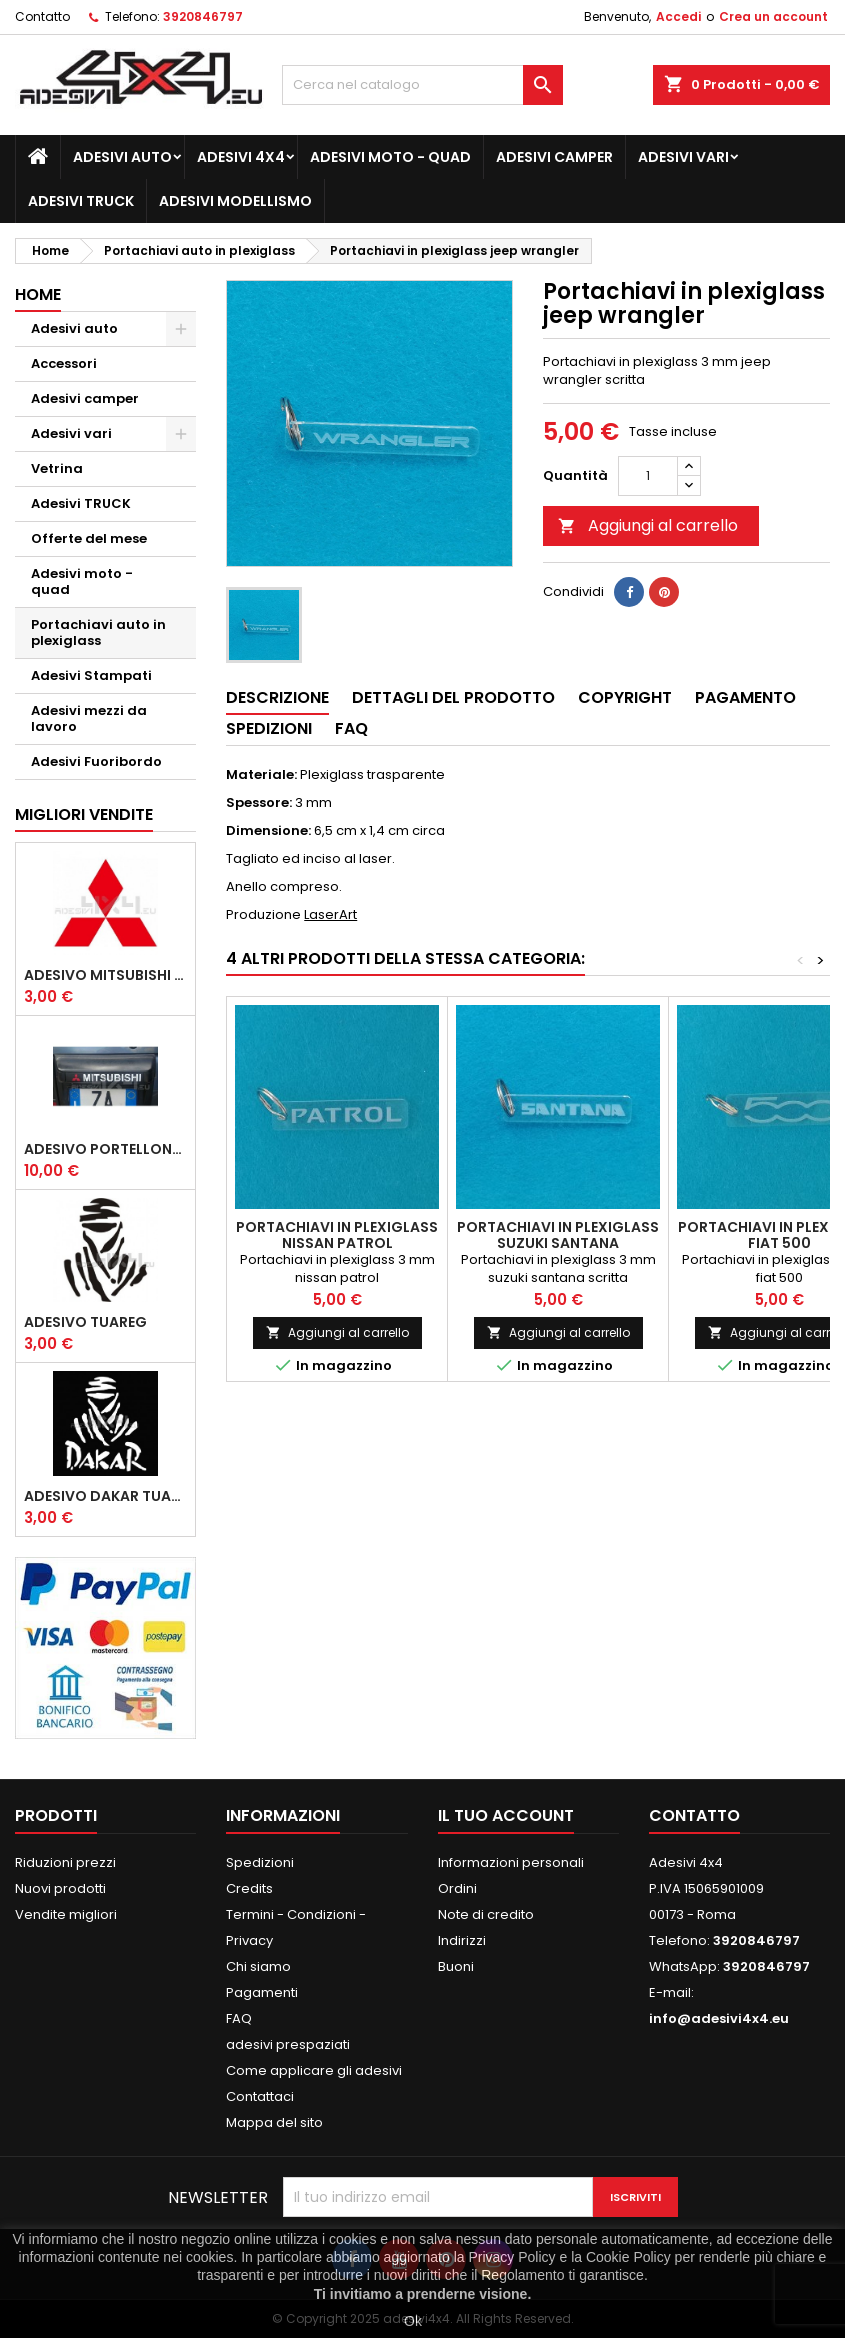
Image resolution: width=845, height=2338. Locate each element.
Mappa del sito (274, 2122)
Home (38, 294)
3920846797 (203, 16)
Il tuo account (506, 1815)
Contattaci (260, 2096)
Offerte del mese (89, 538)
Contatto (42, 16)
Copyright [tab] (625, 697)
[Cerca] (423, 85)
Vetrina (57, 468)
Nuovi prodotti (60, 1888)
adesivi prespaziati (288, 2044)
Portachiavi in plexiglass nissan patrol (337, 1235)
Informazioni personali (511, 1862)
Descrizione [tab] (277, 697)
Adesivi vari (683, 157)
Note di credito (486, 1914)
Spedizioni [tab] (269, 728)
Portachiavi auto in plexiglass (98, 632)
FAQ (239, 2018)
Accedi (678, 16)
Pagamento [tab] (745, 697)
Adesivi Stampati (91, 675)
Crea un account (773, 16)
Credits (249, 1888)
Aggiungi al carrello (648, 525)
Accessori (64, 363)
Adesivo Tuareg (85, 1322)
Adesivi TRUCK (81, 201)
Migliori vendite (84, 814)
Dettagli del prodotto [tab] (453, 697)
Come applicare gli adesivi (314, 2070)
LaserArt (330, 914)
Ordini (457, 1888)
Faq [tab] (351, 728)
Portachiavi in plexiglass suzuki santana (558, 1235)
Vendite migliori (66, 1914)
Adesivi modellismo (235, 201)
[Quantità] (648, 476)
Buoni (456, 1966)
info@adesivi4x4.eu (719, 2018)
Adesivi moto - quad (390, 157)
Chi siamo (258, 1966)
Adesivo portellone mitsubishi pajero (105, 1149)
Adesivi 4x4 (241, 157)
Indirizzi (462, 1940)
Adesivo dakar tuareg (105, 1496)
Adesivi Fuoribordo (96, 761)
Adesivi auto (122, 157)
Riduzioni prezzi (65, 1862)
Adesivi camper (554, 157)
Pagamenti (262, 1992)
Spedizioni (260, 1862)
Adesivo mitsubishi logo (105, 975)
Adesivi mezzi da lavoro (89, 718)
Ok (413, 2321)
